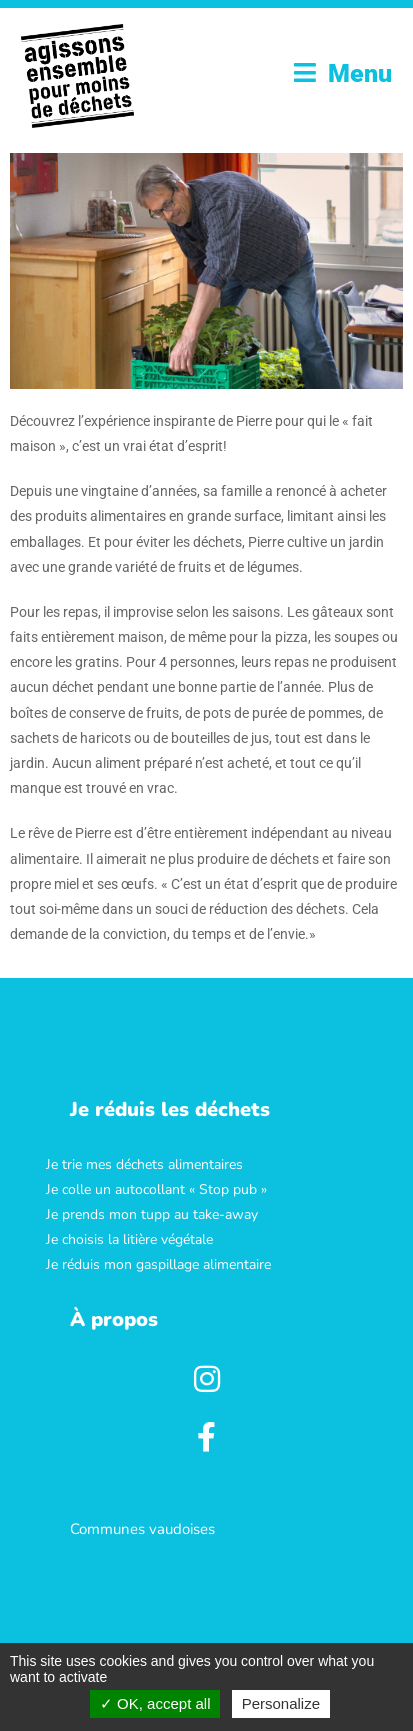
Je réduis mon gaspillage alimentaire (158, 1264)
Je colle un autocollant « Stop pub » (156, 1189)
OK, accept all (155, 1703)
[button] (170, 1109)
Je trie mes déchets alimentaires (144, 1163)
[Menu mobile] (343, 73)
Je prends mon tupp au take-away (152, 1214)
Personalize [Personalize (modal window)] (281, 1703)
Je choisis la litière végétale (129, 1239)
